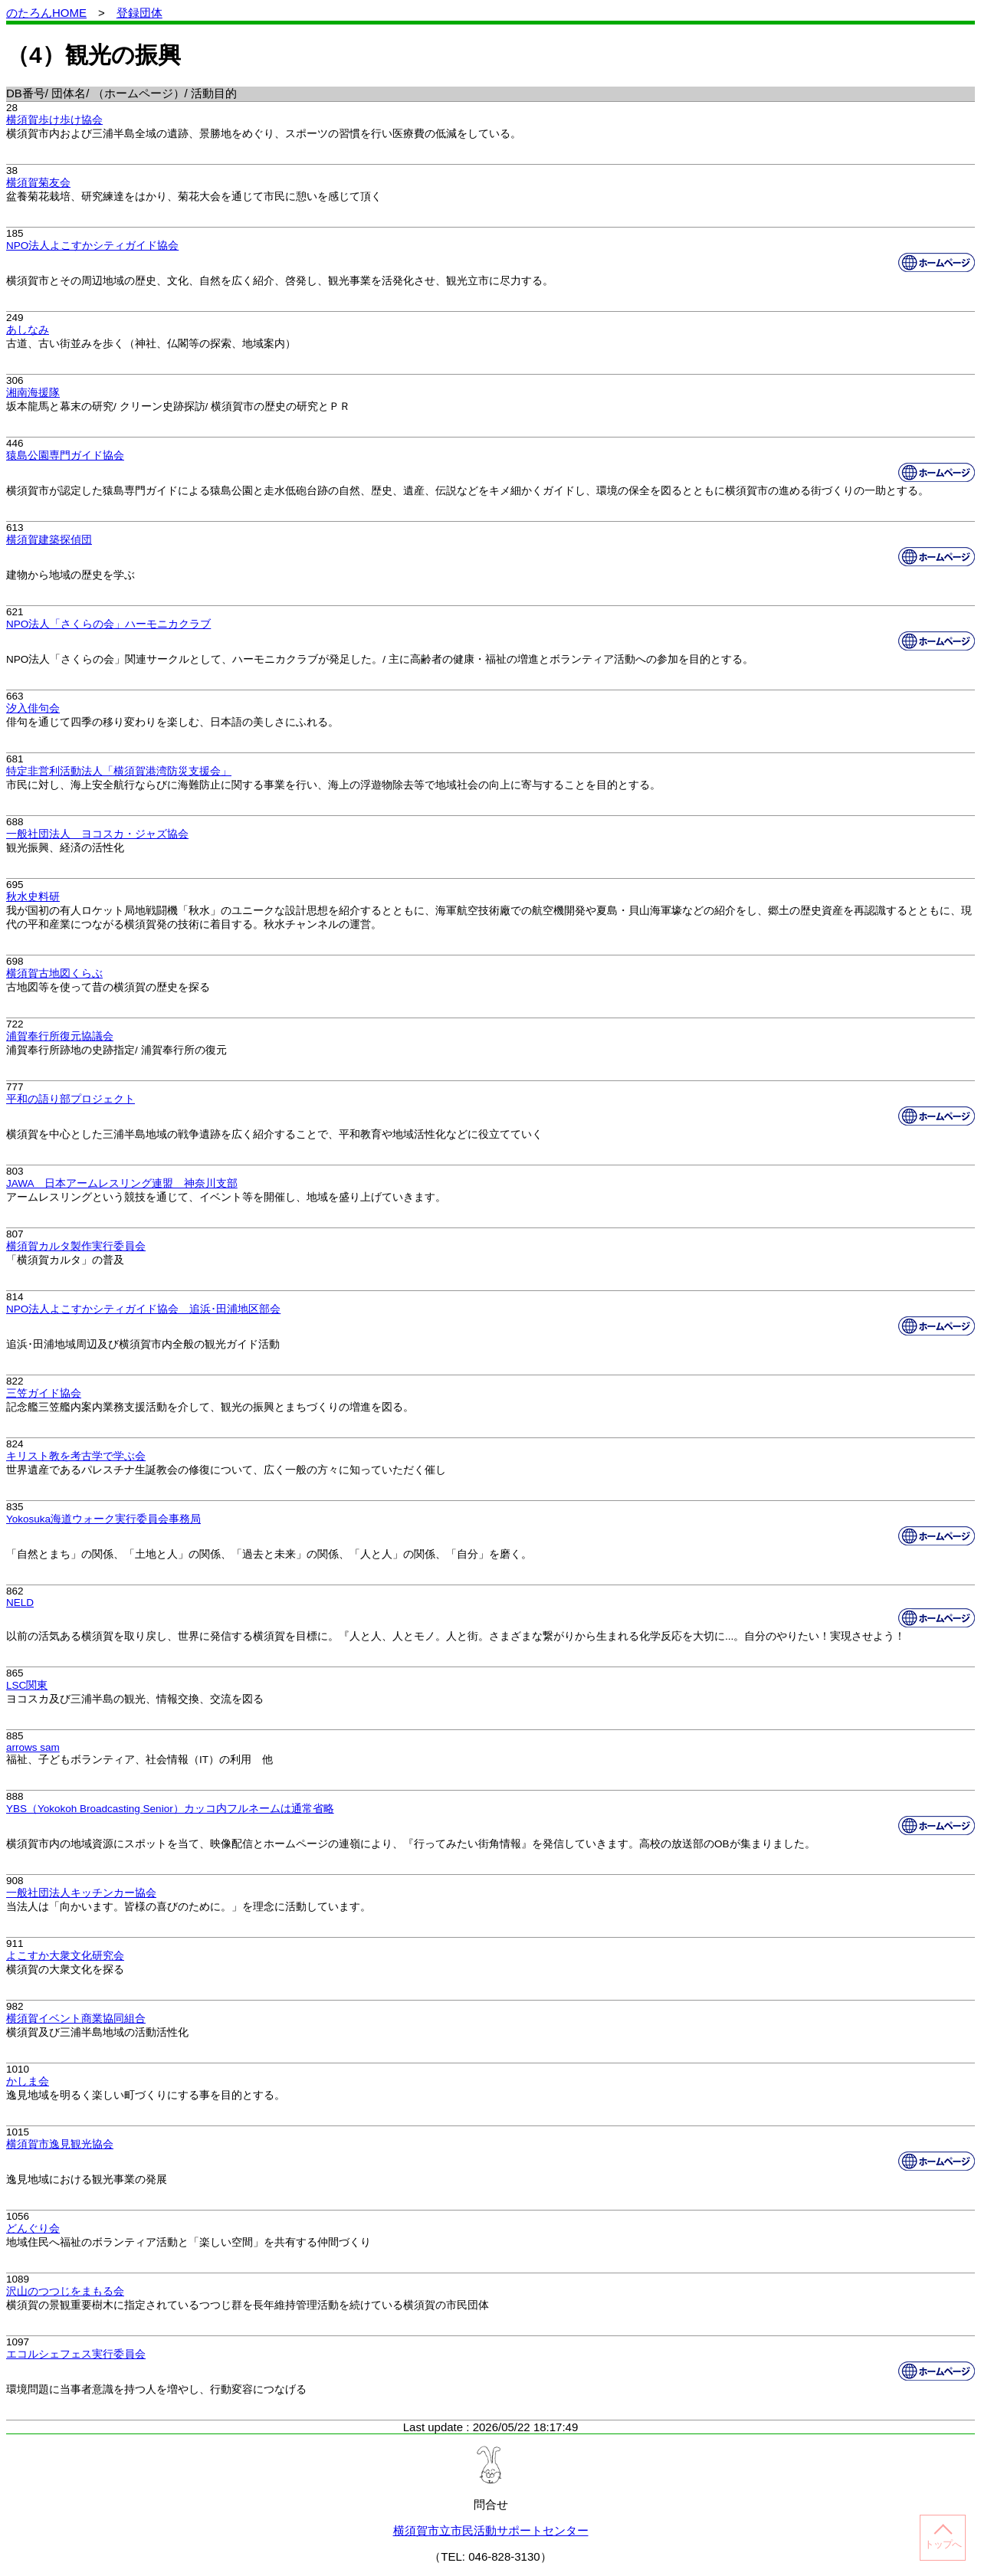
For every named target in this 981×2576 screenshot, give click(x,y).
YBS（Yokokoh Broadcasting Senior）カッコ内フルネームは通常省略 (170, 1808)
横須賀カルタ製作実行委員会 (76, 1246)
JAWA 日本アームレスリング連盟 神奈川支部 (122, 1183)
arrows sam (33, 1747)
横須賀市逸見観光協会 (59, 2144)
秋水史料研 (33, 897)
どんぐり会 (33, 2228)
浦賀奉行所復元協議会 (59, 1036)
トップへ (942, 2544)
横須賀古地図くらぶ (54, 973)
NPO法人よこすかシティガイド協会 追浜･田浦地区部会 (143, 1309)
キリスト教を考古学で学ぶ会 (76, 1456)
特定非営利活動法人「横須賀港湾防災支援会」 (118, 771)
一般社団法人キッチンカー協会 (81, 1893)
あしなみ (27, 330)
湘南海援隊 (33, 392)
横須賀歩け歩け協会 (54, 120)
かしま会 (27, 2081)
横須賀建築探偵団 (49, 540)
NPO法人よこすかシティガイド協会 (92, 245)
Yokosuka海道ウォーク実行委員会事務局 (103, 1519)
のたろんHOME (46, 12)
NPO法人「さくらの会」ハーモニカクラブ (108, 624)
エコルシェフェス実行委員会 (76, 2354)
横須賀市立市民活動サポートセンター (491, 2530)
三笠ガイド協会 (43, 1393)
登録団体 (139, 12)
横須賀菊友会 (38, 182)
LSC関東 (27, 1685)
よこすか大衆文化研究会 (65, 1955)
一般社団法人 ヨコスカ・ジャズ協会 (97, 834)
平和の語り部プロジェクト (70, 1099)
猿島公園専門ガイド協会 (65, 455)
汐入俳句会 (33, 708)
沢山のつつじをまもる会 (65, 2291)
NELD (20, 1602)
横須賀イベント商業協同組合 (76, 2018)
